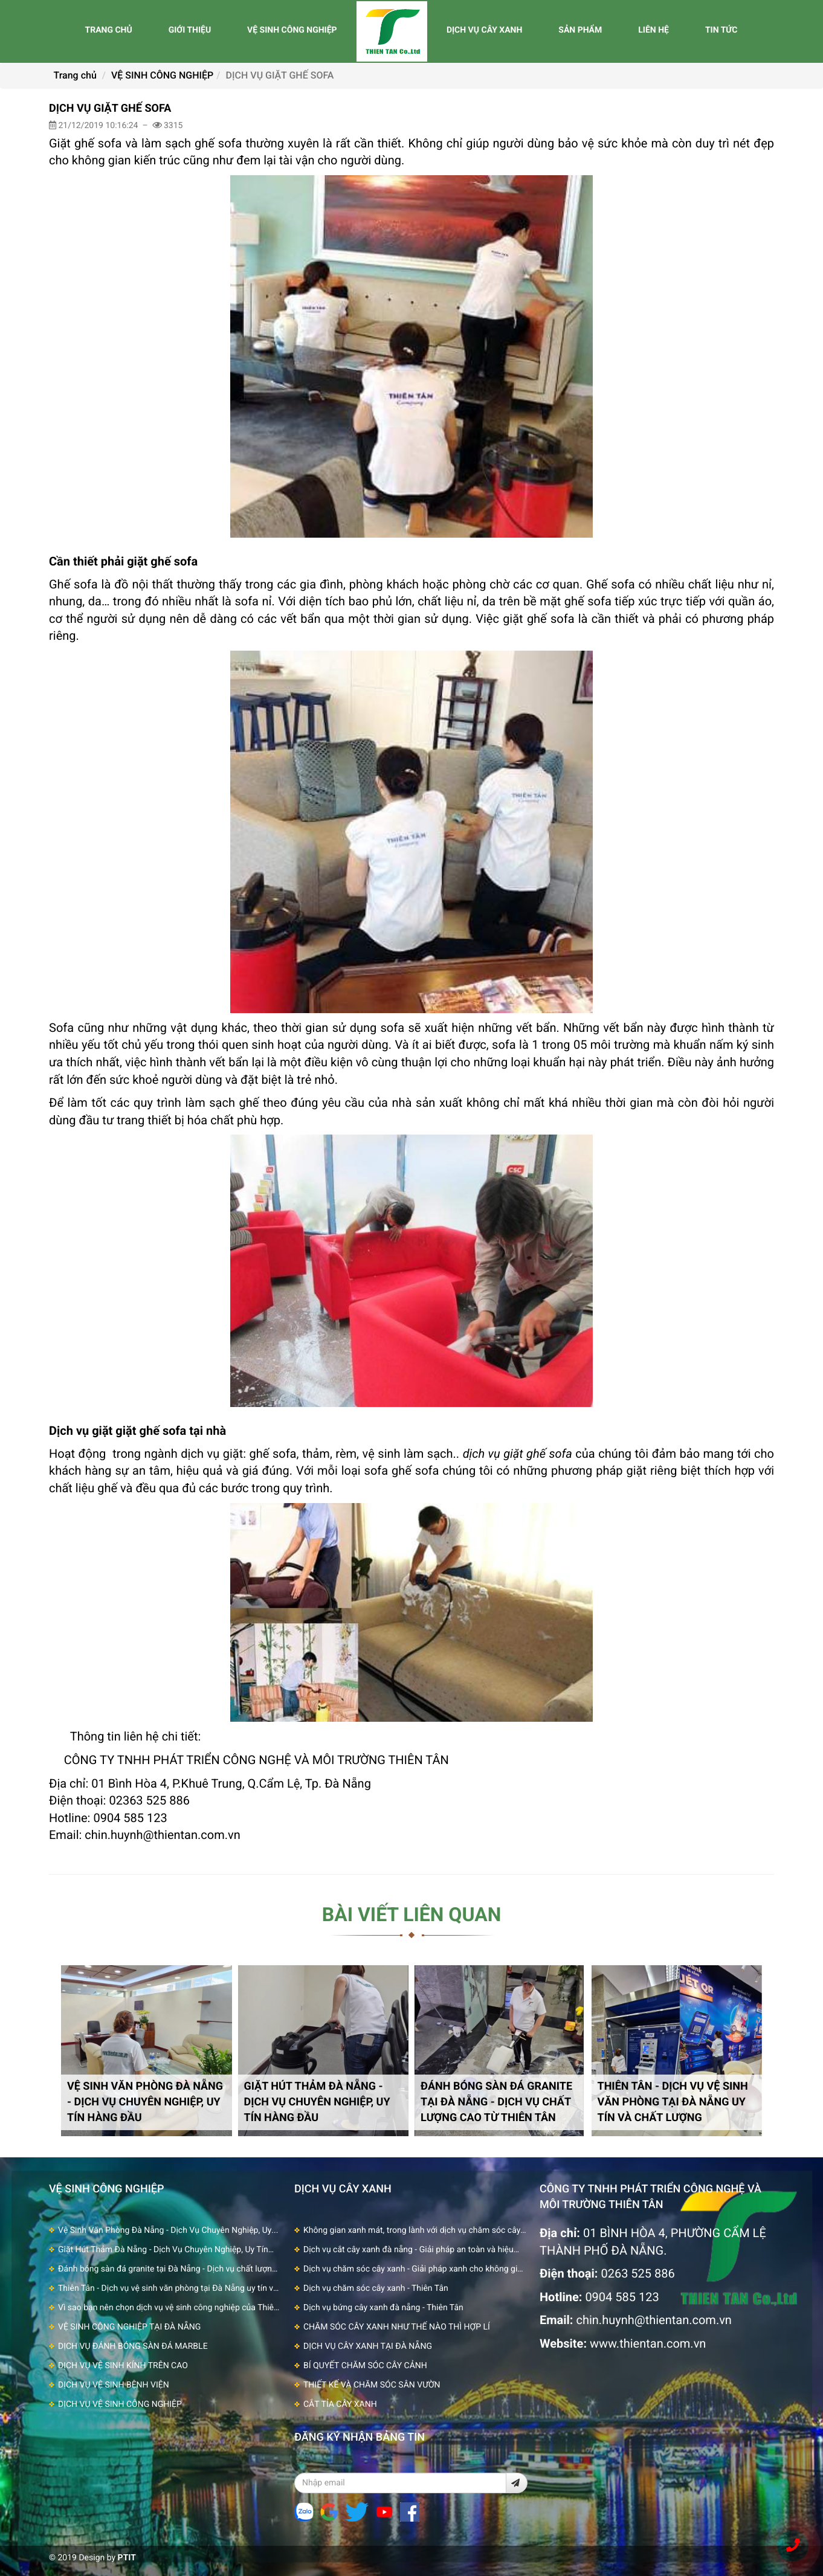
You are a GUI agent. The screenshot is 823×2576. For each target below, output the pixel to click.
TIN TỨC (721, 30)
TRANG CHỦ (108, 30)
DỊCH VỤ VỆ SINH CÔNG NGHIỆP (120, 2404)
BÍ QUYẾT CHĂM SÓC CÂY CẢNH (365, 2366)
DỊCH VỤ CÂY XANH (484, 30)
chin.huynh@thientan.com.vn (653, 2320)
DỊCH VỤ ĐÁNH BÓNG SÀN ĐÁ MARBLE (133, 2346)
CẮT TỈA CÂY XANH (340, 2404)
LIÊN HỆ (653, 30)
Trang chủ (75, 75)
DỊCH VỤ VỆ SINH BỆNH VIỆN (113, 2385)
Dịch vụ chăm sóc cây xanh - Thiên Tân (375, 2288)
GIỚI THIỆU (190, 30)
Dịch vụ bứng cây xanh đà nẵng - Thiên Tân (383, 2308)
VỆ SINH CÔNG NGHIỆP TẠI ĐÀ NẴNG (129, 2327)
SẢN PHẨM (580, 30)
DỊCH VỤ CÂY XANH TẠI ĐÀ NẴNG (367, 2346)
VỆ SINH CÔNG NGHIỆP (292, 30)
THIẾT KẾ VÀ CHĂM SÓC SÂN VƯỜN (372, 2385)
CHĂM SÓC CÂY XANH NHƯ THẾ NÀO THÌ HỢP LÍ (396, 2327)
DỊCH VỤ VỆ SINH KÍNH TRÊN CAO (123, 2366)
